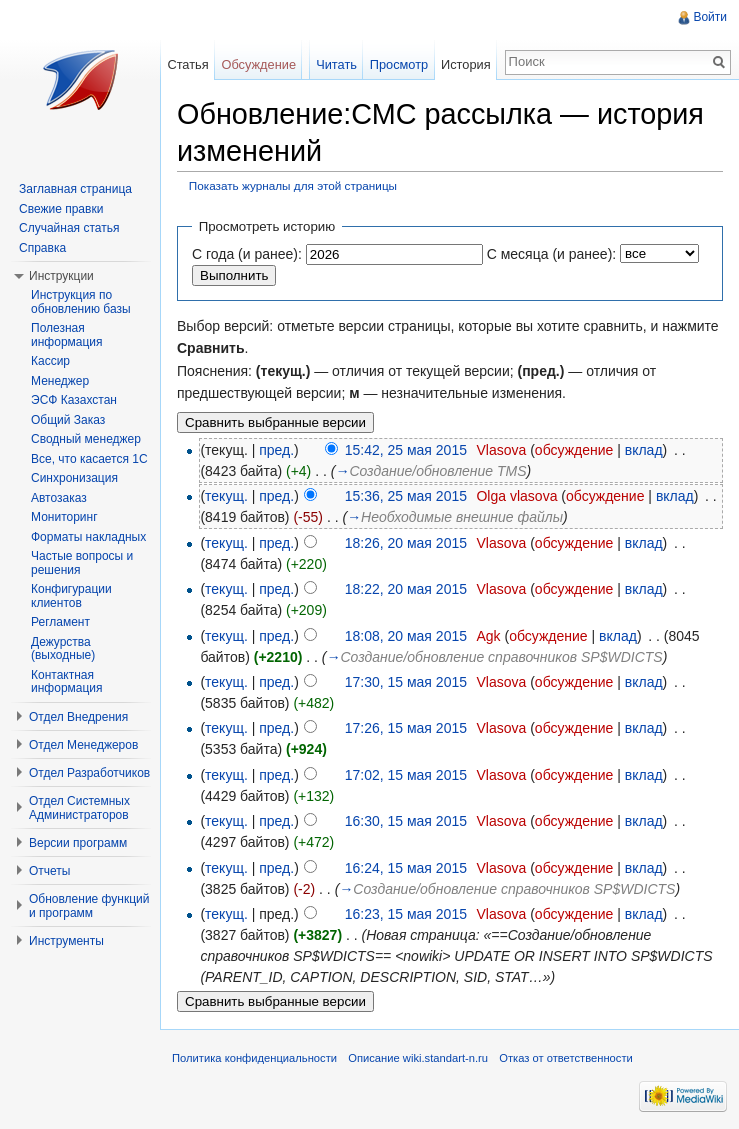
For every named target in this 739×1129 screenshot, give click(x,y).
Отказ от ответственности (566, 1058)
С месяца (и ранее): (552, 254)
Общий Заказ (68, 420)
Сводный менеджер (86, 439)
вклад (644, 450)
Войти (710, 17)
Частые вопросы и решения (82, 563)
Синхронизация (74, 478)
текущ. (226, 496)
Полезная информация (67, 335)
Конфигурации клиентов (71, 596)
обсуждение (574, 450)
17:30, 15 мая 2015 (406, 682)
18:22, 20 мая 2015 (406, 589)
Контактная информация (67, 682)
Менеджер (60, 381)
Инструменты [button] (66, 941)
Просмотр (399, 64)
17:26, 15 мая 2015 (406, 728)
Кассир (50, 361)
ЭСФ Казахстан (74, 400)
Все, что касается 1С (89, 459)
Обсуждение (258, 64)
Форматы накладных (88, 537)
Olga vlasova (516, 496)
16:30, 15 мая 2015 (406, 821)
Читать (336, 64)
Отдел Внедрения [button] (78, 717)
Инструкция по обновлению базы (81, 302)
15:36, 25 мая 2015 (406, 496)
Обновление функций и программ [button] (89, 906)
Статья (187, 64)
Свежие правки (61, 209)
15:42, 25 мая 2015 (406, 450)
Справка (42, 248)
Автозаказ (59, 498)
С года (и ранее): (247, 254)
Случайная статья (69, 228)
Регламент (60, 622)
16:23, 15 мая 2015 (406, 914)
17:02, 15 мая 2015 (406, 775)
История (466, 64)
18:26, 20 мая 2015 (406, 543)
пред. (276, 450)
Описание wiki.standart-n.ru (418, 1058)
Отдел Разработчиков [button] (89, 773)
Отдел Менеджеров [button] (83, 745)
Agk (488, 636)
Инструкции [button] (61, 276)
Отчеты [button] (49, 871)
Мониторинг (64, 517)
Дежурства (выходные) (63, 649)
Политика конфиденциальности (254, 1058)
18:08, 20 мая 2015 (406, 636)
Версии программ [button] (78, 843)
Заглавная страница (75, 189)
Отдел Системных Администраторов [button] (79, 808)
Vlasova (501, 450)
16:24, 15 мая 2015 (406, 868)
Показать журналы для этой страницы (293, 185)
